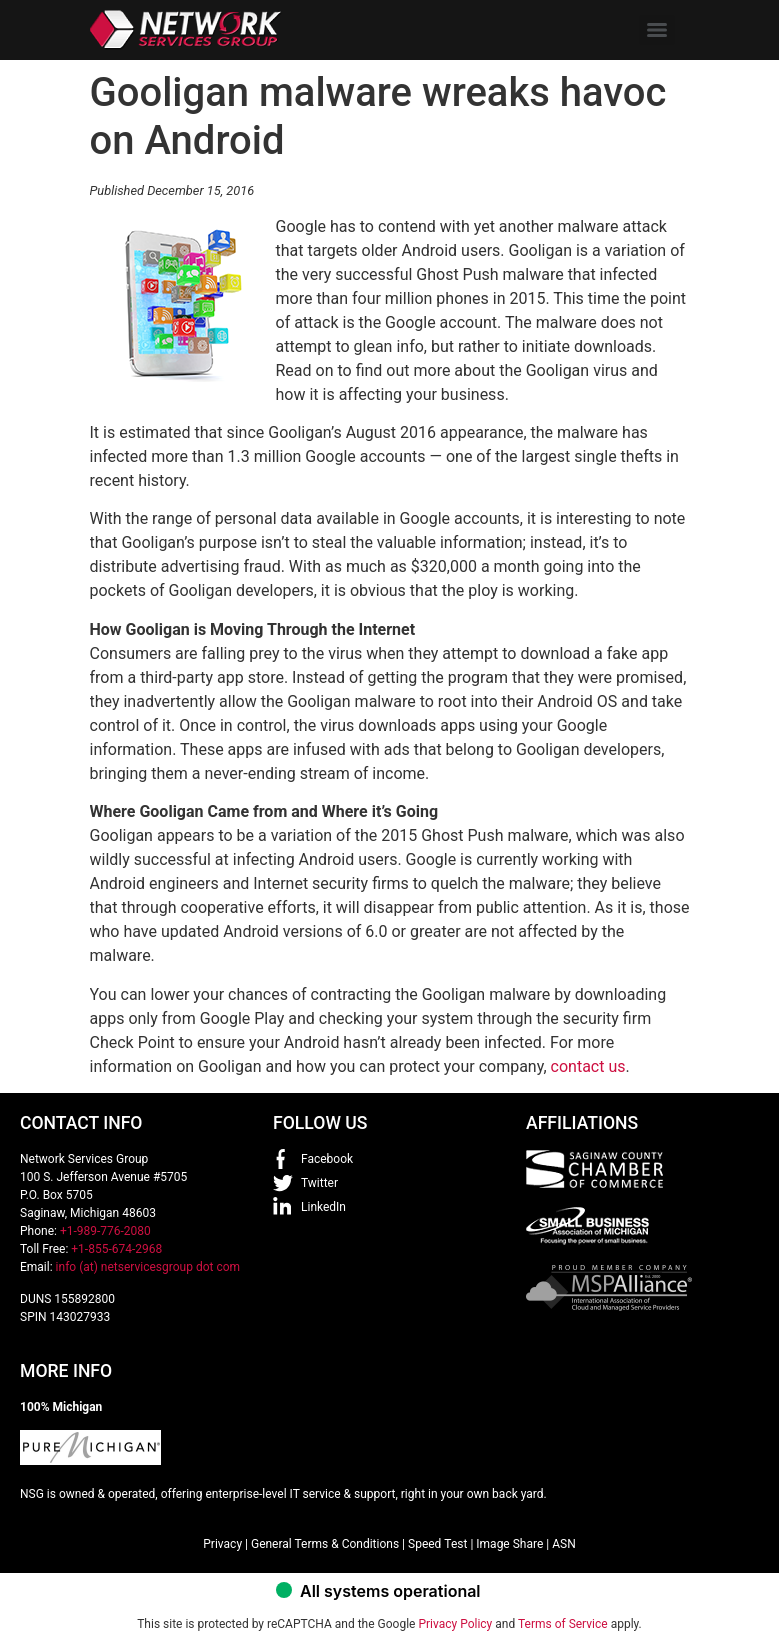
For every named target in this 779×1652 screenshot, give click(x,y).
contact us (588, 1066)
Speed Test (437, 1544)
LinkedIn (323, 1207)
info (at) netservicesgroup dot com (148, 1267)
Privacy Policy (455, 1624)
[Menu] (657, 30)
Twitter (319, 1183)
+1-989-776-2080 (105, 1231)
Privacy (222, 1544)
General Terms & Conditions (325, 1544)
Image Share (509, 1544)
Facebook (327, 1159)
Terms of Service (563, 1624)
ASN (564, 1544)
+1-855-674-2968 (116, 1249)
